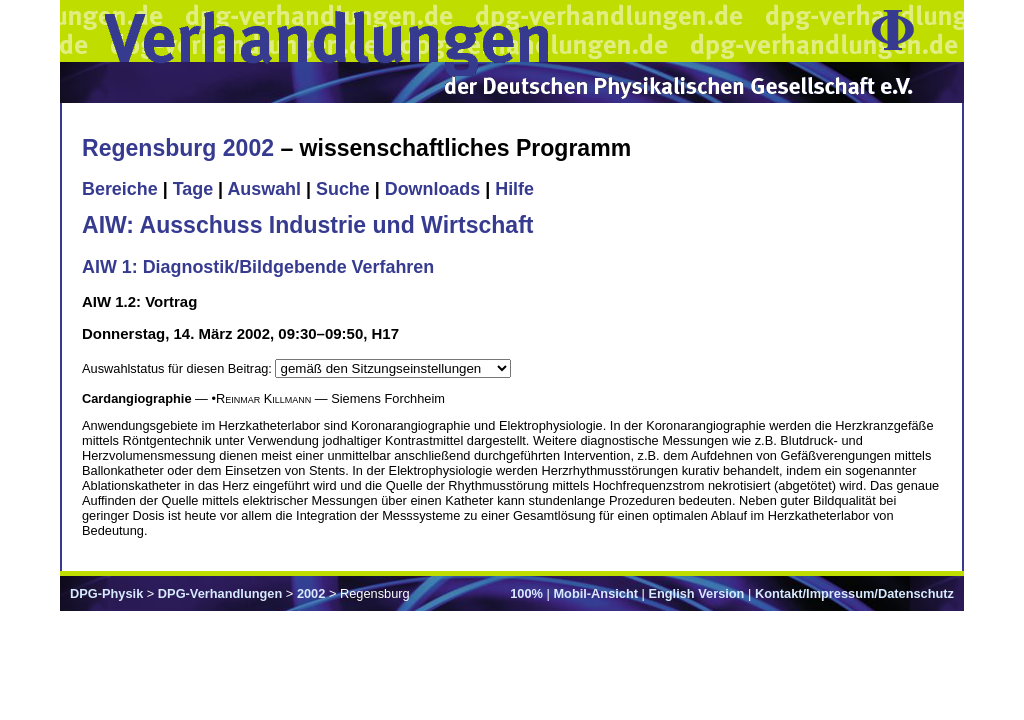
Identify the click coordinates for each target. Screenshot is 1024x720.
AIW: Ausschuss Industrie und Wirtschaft (308, 225)
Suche (343, 189)
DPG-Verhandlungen (220, 593)
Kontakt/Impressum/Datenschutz (854, 593)
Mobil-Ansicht (595, 593)
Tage (193, 189)
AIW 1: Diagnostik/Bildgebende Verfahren (258, 267)
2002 (311, 593)
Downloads (433, 189)
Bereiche (120, 189)
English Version (696, 593)
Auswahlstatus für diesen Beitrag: (178, 368)
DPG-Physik (106, 593)
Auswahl (264, 189)
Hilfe (514, 189)
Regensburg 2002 (178, 148)
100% (526, 593)
